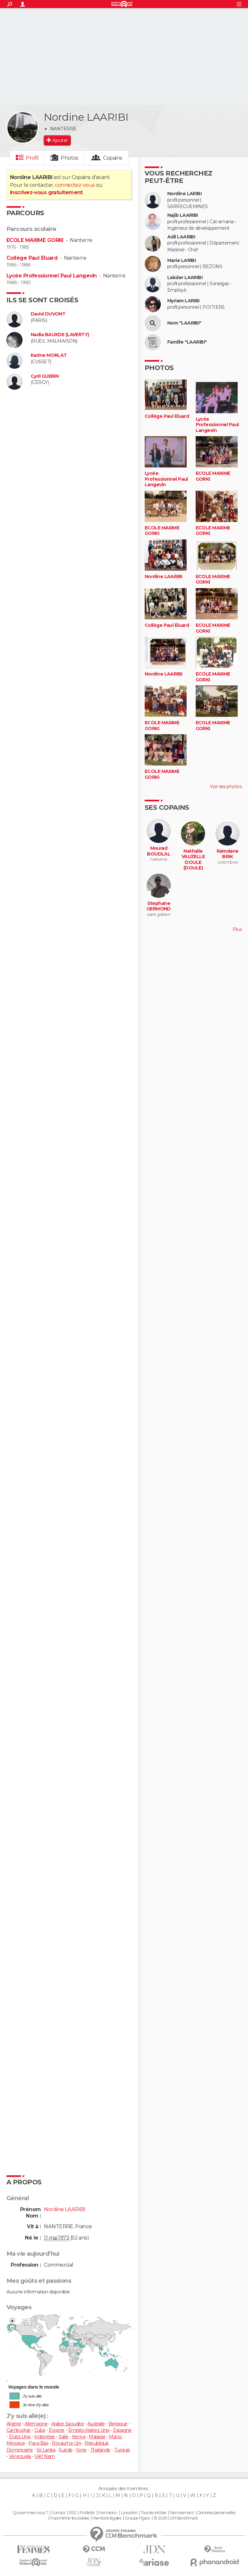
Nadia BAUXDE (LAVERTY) (60, 334)
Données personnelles (216, 2513)
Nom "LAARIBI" (184, 323)
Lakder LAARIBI (184, 277)
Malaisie (97, 2437)
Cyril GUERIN (44, 376)
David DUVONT (48, 314)
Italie (63, 2437)
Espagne (122, 2430)
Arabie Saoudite (67, 2424)
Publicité (87, 2513)
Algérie (13, 2424)
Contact (58, 2513)
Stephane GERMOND (159, 906)
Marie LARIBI (181, 260)
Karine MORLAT (49, 355)
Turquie (122, 2450)
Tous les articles (153, 2513)
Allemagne (36, 2424)
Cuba (39, 2430)
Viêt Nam (45, 2456)
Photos (69, 158)
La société (129, 2513)
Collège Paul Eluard (31, 258)
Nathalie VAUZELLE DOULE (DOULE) (193, 859)
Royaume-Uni (66, 2443)
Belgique (118, 2424)
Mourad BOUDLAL (158, 851)
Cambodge (18, 2430)
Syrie (81, 2450)
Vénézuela (20, 2456)
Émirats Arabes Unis (88, 2430)
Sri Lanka (45, 2450)
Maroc (115, 2437)
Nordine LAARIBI (163, 576)
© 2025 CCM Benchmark (176, 2518)
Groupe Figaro (137, 2518)
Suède (65, 2450)
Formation (107, 2513)
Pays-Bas (38, 2443)
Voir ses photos (226, 786)
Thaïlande (100, 2450)
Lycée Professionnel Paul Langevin (51, 276)
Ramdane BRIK (228, 854)
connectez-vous (75, 185)
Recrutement (182, 2513)
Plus (237, 929)
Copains (112, 158)
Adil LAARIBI (181, 237)
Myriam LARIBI (183, 301)
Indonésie (44, 2437)
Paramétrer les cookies (69, 2518)
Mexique (15, 2443)
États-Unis (19, 2437)
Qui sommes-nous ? (30, 2513)
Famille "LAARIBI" (187, 342)
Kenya (78, 2437)
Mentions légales (107, 2518)
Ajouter (59, 140)
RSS (72, 2513)
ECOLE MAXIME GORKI (35, 240)
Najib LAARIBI (182, 215)
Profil (32, 158)
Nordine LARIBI (184, 193)
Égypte (57, 2430)
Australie (96, 2424)
